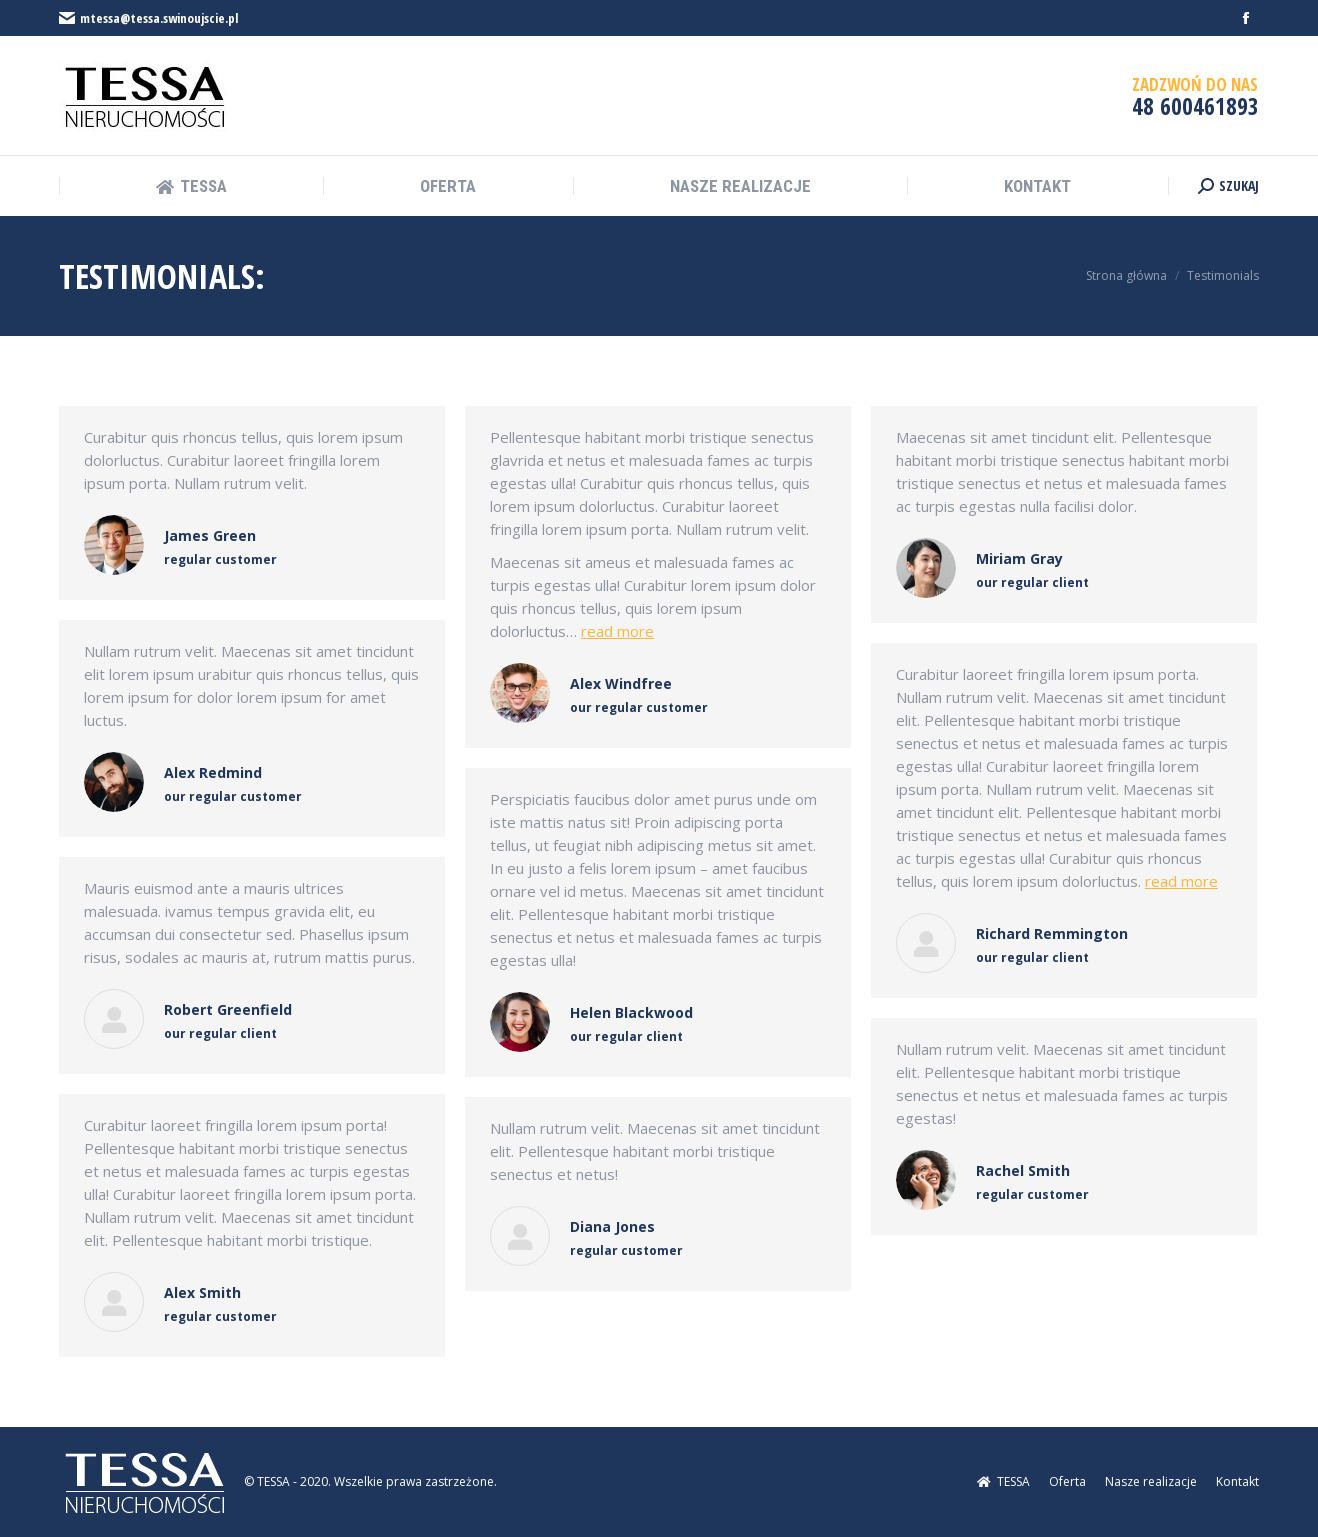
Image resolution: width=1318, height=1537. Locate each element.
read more (617, 631)
